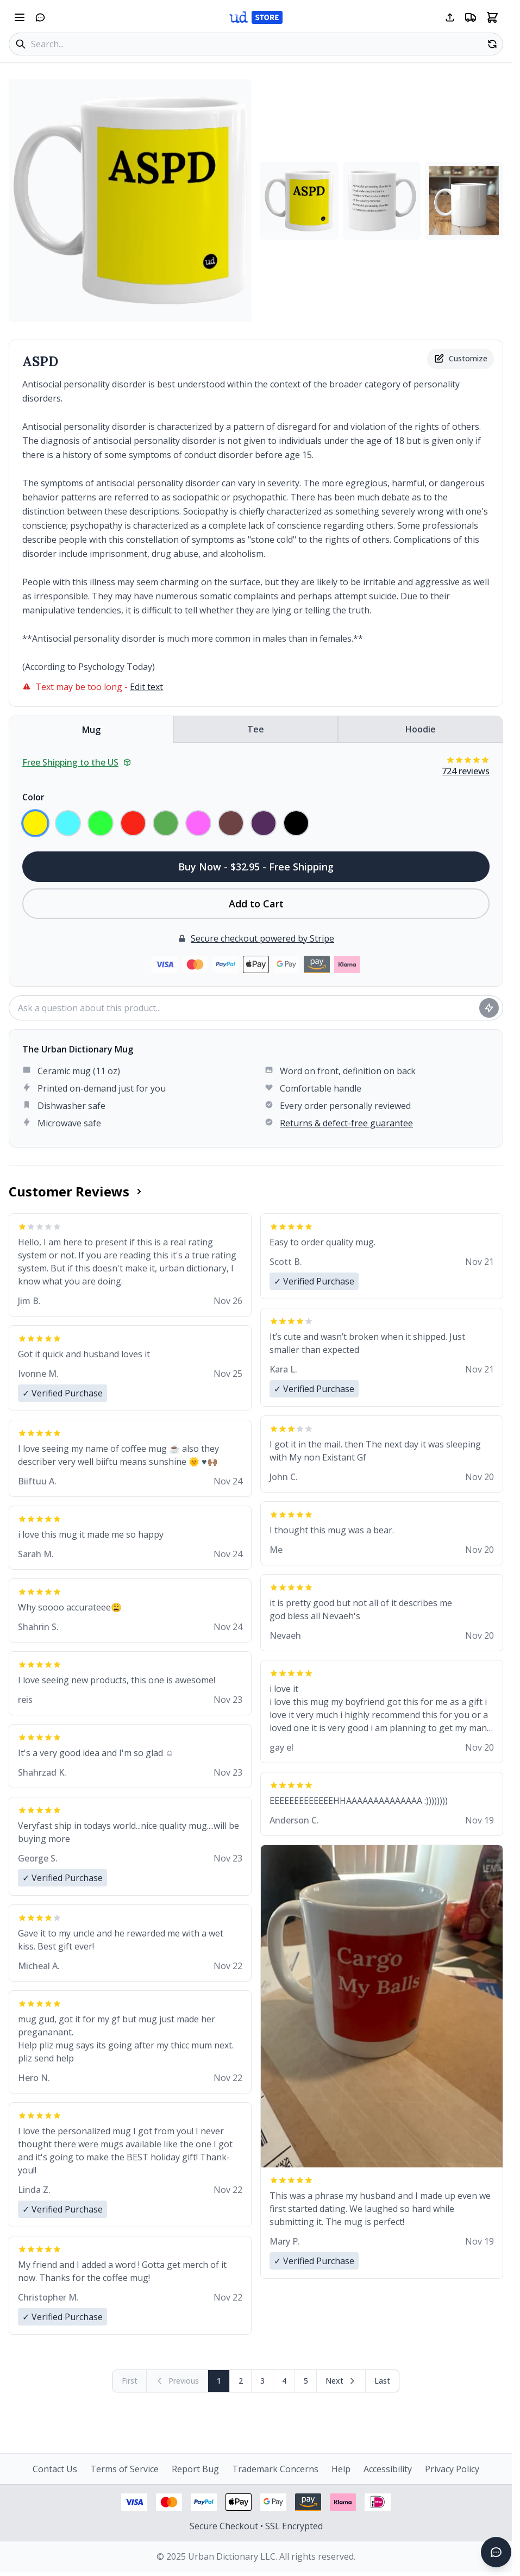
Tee (255, 729)
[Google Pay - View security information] (273, 2502)
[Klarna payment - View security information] (343, 2502)
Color (33, 797)
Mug (91, 730)
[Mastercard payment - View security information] (169, 2502)
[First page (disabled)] (130, 2381)
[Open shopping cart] (492, 17)
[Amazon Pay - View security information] (308, 2502)
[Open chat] (40, 17)
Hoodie (420, 729)
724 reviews (466, 771)
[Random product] (492, 44)
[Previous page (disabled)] (177, 2381)
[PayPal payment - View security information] (204, 2502)
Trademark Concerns (275, 2469)
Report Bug (195, 2469)
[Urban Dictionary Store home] (256, 17)
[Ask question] (489, 1008)
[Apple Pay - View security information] (238, 2502)
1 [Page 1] (219, 2381)
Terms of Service (124, 2469)
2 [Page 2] (241, 2381)
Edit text (146, 687)
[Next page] (341, 2381)
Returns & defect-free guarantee (346, 1123)
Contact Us (55, 2469)
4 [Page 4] (284, 2381)
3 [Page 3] (262, 2381)
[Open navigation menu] (19, 17)
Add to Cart (256, 903)
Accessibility (388, 2469)
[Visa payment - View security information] (134, 2502)
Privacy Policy (452, 2469)
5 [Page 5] (306, 2381)
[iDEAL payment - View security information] (378, 2502)
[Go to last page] (382, 2381)
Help (340, 2469)
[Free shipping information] (470, 17)
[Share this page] (450, 17)
